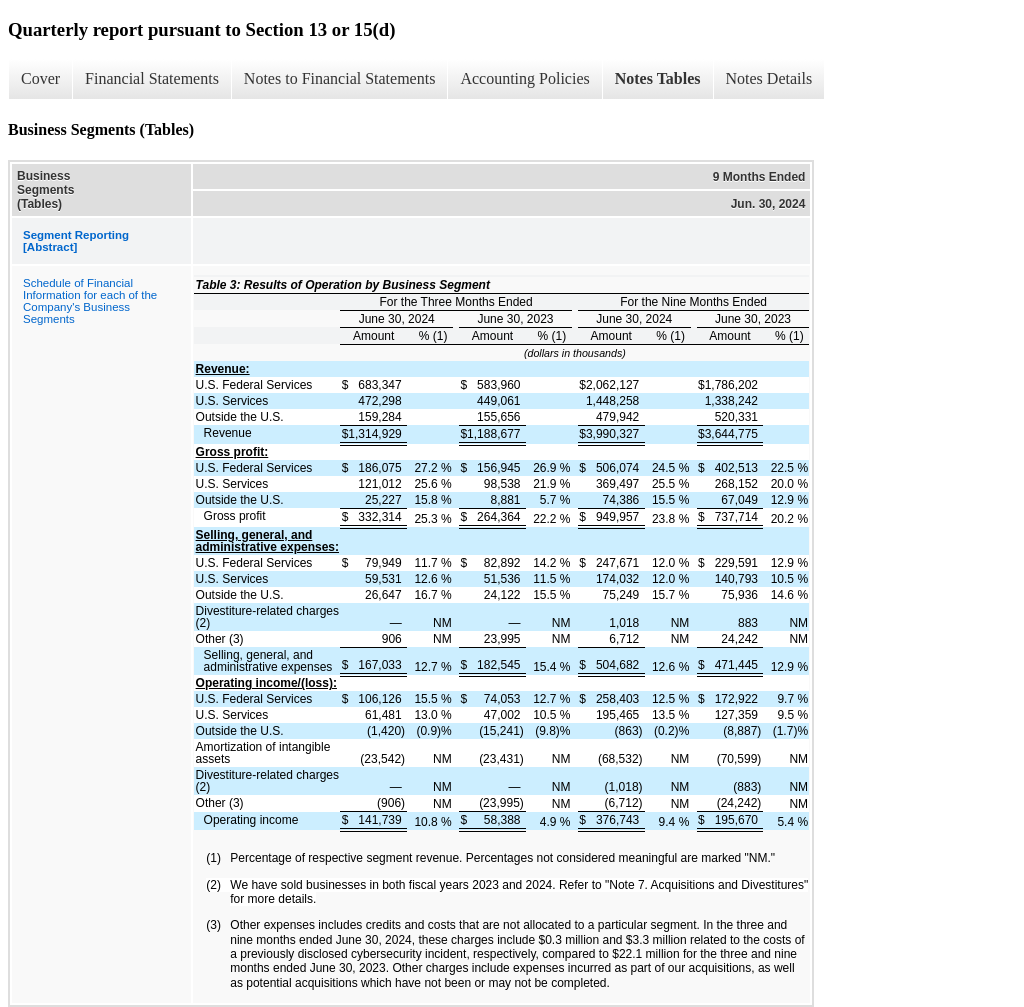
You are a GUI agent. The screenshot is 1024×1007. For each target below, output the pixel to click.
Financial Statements (152, 78)
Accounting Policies (524, 78)
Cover (40, 78)
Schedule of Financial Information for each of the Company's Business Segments (90, 301)
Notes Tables (658, 78)
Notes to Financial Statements (340, 78)
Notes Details (769, 78)
